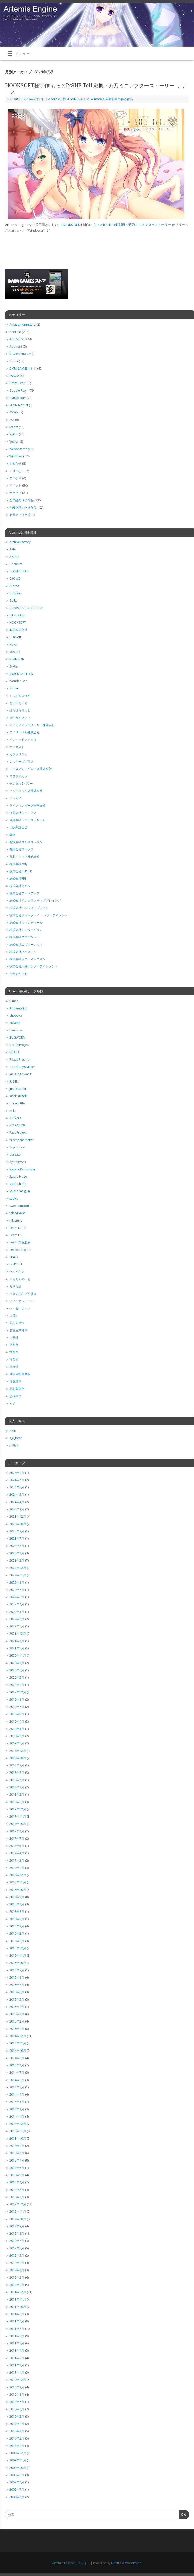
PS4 (11, 420)
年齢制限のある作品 (119, 99)
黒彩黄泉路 (17, 1389)
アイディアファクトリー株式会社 (32, 725)
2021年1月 (16, 1648)
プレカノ (15, 798)
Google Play (18, 390)
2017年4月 (16, 1853)
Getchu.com (18, 383)
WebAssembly (19, 449)
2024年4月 (16, 1502)
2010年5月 (16, 2416)
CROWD (15, 578)
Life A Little (17, 1103)
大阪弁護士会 (18, 827)
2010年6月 (16, 2409)
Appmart (15, 346)
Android (54, 99)
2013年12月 (17, 2124)
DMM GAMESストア (75, 99)
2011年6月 (16, 2336)
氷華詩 (13, 1445)
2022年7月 (16, 1590)
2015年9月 (16, 1970)
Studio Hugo (18, 1176)
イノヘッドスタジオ (23, 739)
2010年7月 (16, 2402)
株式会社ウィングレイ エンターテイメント (38, 915)
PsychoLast (17, 1147)
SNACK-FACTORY (21, 674)
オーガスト (17, 747)
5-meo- (14, 1001)
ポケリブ (15, 493)
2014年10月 (17, 2050)
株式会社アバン (20, 886)
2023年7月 (16, 1538)
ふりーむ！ (17, 471)
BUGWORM (17, 1037)
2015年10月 (17, 1963)
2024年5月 (16, 1494)
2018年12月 (17, 1751)
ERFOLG (14, 1052)
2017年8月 (16, 1831)
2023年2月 (16, 1560)
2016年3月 (16, 1926)
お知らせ (15, 463)
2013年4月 (16, 2182)
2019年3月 (16, 1729)
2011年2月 (16, 2365)
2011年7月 (16, 2328)
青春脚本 (15, 1381)
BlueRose (16, 1030)
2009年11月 (17, 2460)
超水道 (13, 1367)
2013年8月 (16, 2153)
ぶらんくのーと (20, 1279)
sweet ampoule (20, 1206)
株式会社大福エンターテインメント (33, 966)
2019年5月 (16, 1714)
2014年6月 (16, 2080)
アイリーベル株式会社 (24, 732)
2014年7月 (16, 2072)
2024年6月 (16, 1487)
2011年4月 (16, 2350)
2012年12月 (17, 2204)
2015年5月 (16, 1999)
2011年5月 (16, 2343)
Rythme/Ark (17, 1162)
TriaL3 (13, 1257)
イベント (15, 485)
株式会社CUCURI (21, 871)
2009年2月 (16, 2497)
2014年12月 (17, 2036)
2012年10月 (17, 2219)
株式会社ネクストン (23, 952)
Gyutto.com (17, 398)
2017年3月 (16, 1860)
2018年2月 (16, 1794)
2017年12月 (17, 1809)
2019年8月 (16, 1699)
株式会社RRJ (17, 878)
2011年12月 (17, 2292)
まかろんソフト (20, 717)
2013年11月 (17, 2131)
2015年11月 (17, 1955)
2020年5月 (16, 1677)
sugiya (13, 1198)
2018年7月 (16, 1780)
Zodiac (14, 688)
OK (182, 2515)
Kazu (16, 99)
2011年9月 (16, 2314)
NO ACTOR (17, 1125)
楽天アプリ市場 (20, 515)
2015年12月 (17, 1948)
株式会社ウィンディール (26, 922)
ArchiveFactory (20, 542)
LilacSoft (15, 637)
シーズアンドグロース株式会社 (30, 769)
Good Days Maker (22, 1067)
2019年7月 (16, 1707)
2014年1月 (16, 2116)
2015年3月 (16, 2014)
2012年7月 (16, 2241)
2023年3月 (16, 1553)
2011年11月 (17, 2299)
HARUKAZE (17, 615)
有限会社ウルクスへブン (26, 842)
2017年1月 (16, 1868)
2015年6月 (16, 1992)
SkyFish (14, 666)
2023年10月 (17, 1524)
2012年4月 (16, 2263)
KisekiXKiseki (18, 1096)
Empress (15, 593)
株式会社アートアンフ (24, 893)
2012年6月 (16, 2248)
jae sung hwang (20, 1074)
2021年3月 (16, 1641)
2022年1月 (16, 1626)
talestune (15, 1220)
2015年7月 (16, 1985)
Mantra (116, 2563)
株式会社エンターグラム (26, 930)
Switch (13, 434)
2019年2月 (16, 1736)
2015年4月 (16, 2007)
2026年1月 (16, 1473)
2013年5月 (16, 2175)
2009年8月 (16, 2482)
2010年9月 (16, 2387)
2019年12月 (17, 1692)
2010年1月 (16, 2446)
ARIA (12, 549)
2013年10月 (17, 2138)
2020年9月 (16, 1663)
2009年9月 (16, 2475)
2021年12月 (17, 1633)
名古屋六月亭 (18, 1330)
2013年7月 (16, 2160)
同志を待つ (17, 1323)
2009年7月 (16, 2489)
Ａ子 (12, 1403)
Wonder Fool (18, 681)
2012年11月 (17, 2211)
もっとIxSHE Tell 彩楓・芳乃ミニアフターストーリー (132, 224)
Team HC (15, 1235)
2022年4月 (16, 1604)
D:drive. (14, 586)
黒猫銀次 (15, 1396)
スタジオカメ (18, 776)
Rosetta (14, 652)
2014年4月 (16, 2094)
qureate (15, 1154)
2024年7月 (16, 1480)
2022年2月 (16, 1619)
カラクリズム (18, 754)
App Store (16, 339)
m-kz (12, 1111)
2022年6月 (16, 1597)
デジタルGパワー (21, 783)
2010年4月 (16, 2424)
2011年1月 (16, 2372)
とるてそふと (18, 703)
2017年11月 (17, 1816)
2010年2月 (16, 2438)
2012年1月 (16, 2285)
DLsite (13, 361)
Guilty (13, 600)
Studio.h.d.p (18, 1184)
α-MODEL (16, 1264)
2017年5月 (16, 1846)
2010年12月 (17, 2380)
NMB (12, 1431)
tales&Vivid (17, 1213)
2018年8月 (16, 1772)
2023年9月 (16, 1531)
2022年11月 (17, 1575)
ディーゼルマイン (21, 1301)
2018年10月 (17, 1758)
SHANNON (17, 659)
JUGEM (14, 1081)
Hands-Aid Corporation (26, 608)
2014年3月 (16, 2102)
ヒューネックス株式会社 (26, 791)
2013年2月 (16, 2189)
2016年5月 (16, 1919)
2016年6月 (16, 1911)
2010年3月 (16, 2431)
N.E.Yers (15, 1118)
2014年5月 (16, 2087)
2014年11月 (17, 2043)
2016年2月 (16, 1933)
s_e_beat (15, 1438)
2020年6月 (16, 1670)
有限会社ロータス (21, 849)
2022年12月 (17, 1568)
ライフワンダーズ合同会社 (27, 805)
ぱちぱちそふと (20, 710)
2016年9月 (16, 1897)
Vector (14, 441)
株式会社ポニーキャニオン (27, 959)
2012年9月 (16, 2226)
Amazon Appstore (22, 324)
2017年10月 (17, 1824)
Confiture (16, 564)
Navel (13, 644)
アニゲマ (15, 478)
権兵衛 (13, 1359)
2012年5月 (16, 2255)
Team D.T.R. (17, 1228)
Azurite (14, 557)
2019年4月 (16, 1721)
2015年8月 (16, 1977)
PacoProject (18, 1132)
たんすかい (17, 1271)
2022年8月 (16, 1582)
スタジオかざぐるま (23, 1293)
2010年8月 (16, 2394)
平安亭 (13, 1345)
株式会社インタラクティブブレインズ (35, 900)
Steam (13, 427)
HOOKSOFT (70, 224)
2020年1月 (16, 1685)
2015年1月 (16, 2029)
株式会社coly (18, 864)
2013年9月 (16, 2146)
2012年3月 (16, 2270)
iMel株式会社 (18, 630)
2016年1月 (16, 1941)
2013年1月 (16, 2197)
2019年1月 (16, 1743)
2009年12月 (17, 2453)
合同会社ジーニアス (23, 813)
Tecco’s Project (20, 1250)
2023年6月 (16, 1546)
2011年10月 (17, 2307)
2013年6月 (16, 2168)
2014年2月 (16, 2109)
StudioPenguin (19, 1191)
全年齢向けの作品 (21, 500)
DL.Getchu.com (20, 354)
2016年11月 (17, 1882)
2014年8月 (16, 2065)
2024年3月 (16, 1509)
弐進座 (13, 1352)
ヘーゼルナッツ (20, 1308)
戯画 (12, 835)
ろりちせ (15, 1286)
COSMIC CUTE (19, 571)
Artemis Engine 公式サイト (71, 2563)
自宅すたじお (18, 974)
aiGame (14, 1023)
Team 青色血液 (19, 1242)
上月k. (13, 1315)
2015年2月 (16, 2021)
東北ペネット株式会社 (24, 856)
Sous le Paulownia (22, 1169)
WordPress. (133, 2563)
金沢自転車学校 (20, 1374)
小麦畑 (13, 1337)
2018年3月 (16, 1787)
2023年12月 (17, 1516)
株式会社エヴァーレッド (26, 944)
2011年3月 (16, 2358)
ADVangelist (18, 1008)
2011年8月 (16, 2321)
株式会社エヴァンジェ (24, 937)
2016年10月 (17, 1890)
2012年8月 (16, 2233)
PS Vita (14, 412)
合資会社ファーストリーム (27, 820)
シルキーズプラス (21, 761)
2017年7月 (16, 1838)
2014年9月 (16, 2058)
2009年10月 (17, 2468)
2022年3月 (16, 1612)
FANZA (14, 376)
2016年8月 (16, 1904)
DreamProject (19, 1045)
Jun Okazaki (17, 1089)
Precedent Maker (21, 1140)
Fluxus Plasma (19, 1059)
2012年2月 (16, 2277)
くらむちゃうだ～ (21, 696)
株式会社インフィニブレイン (29, 908)
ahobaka (15, 1015)
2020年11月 (17, 1655)
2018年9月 (16, 1765)
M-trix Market (18, 405)
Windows (97, 99)
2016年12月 (17, 1875)
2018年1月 (16, 1802)
